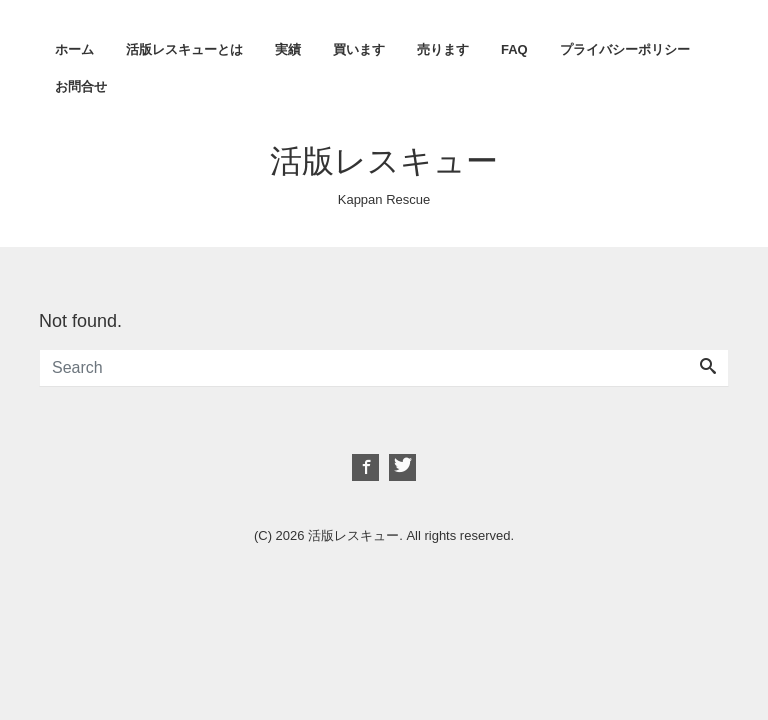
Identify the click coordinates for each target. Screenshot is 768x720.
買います (359, 49)
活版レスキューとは (184, 49)
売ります (443, 49)
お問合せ (81, 86)
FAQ (514, 49)
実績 (288, 49)
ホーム (74, 49)
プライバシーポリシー (625, 49)
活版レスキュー (384, 161)
